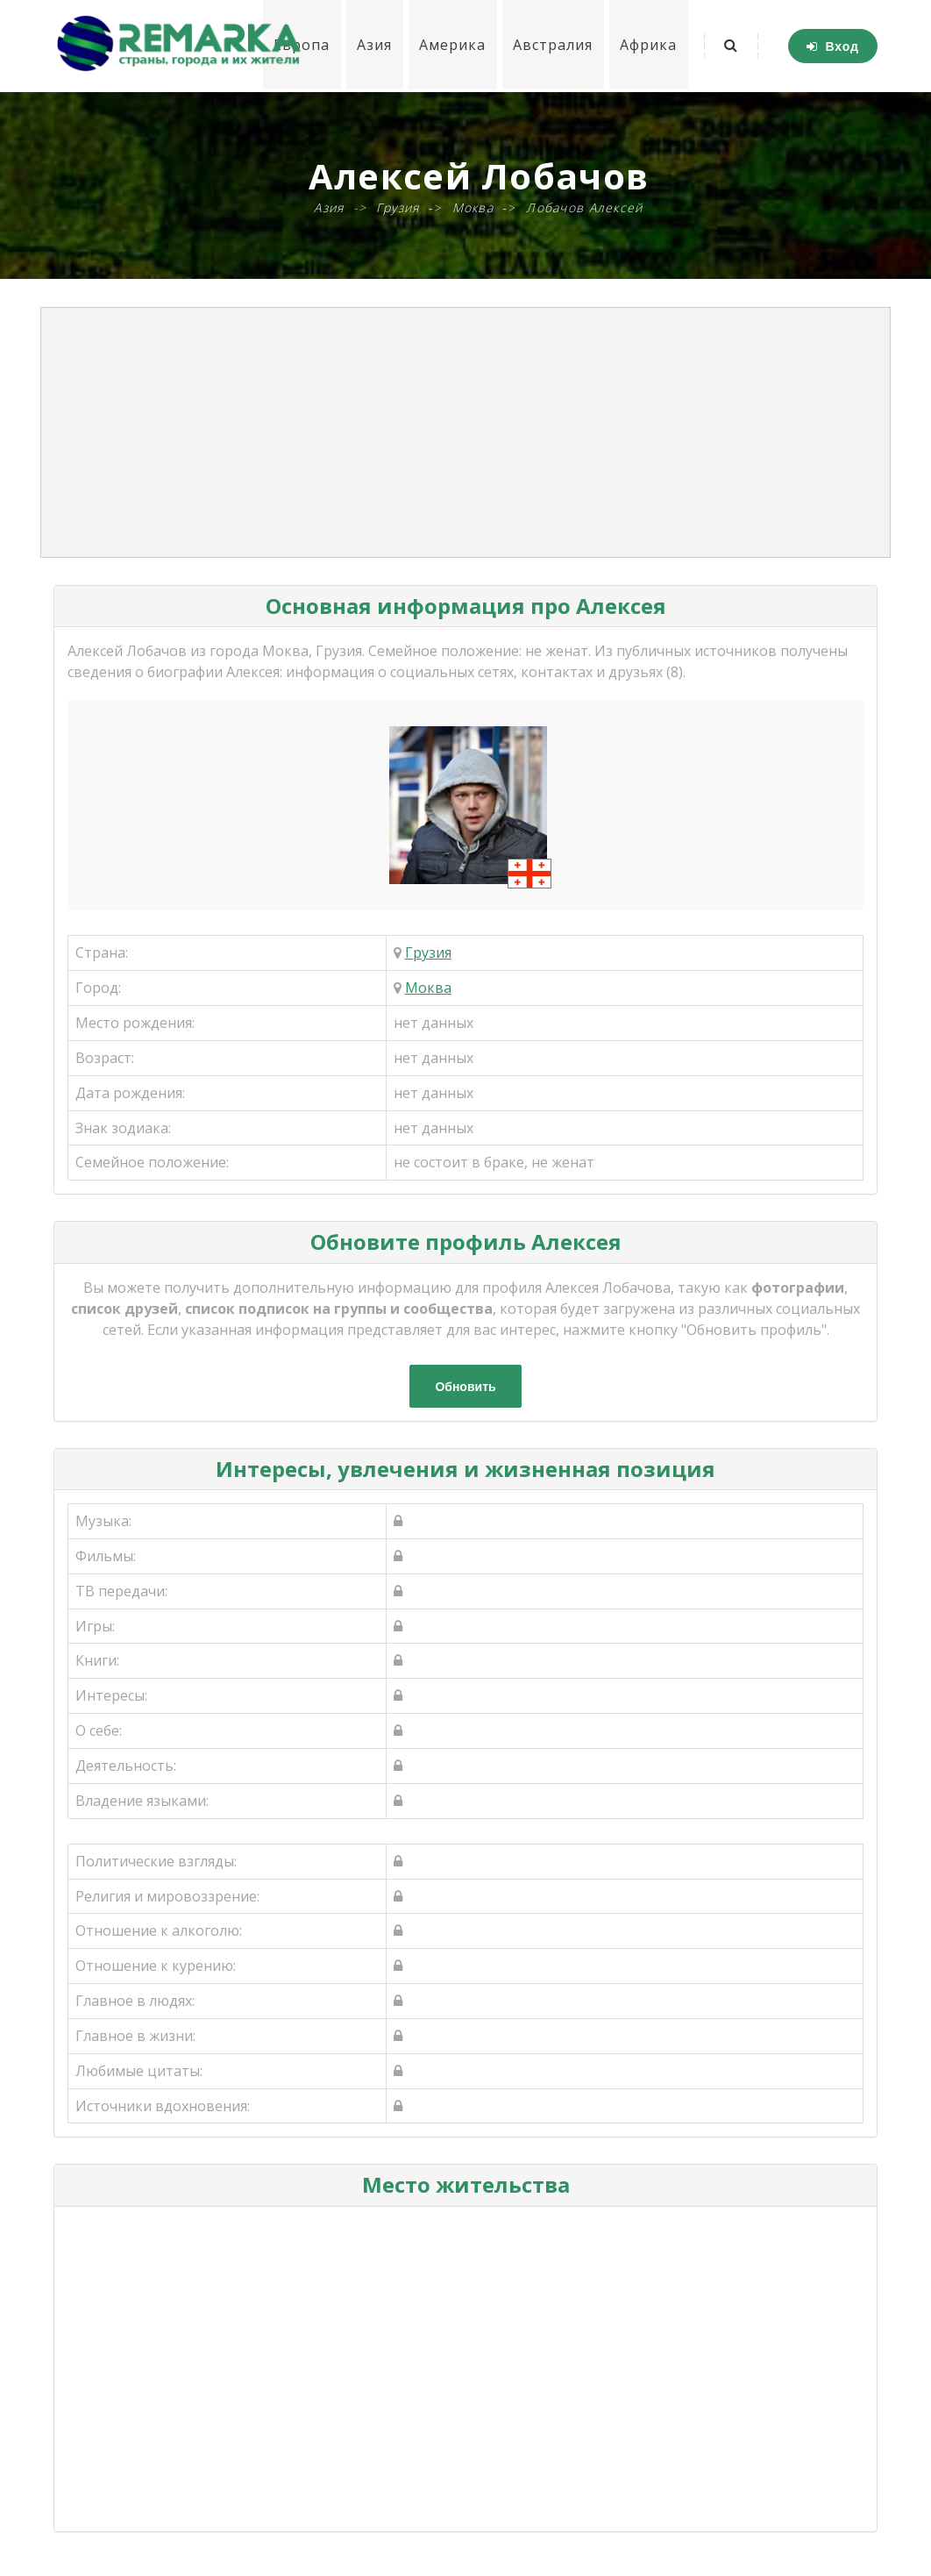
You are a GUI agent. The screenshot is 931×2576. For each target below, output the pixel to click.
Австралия (551, 45)
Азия (370, 45)
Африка (647, 45)
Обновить (465, 1386)
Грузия (428, 952)
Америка (449, 45)
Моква (428, 987)
